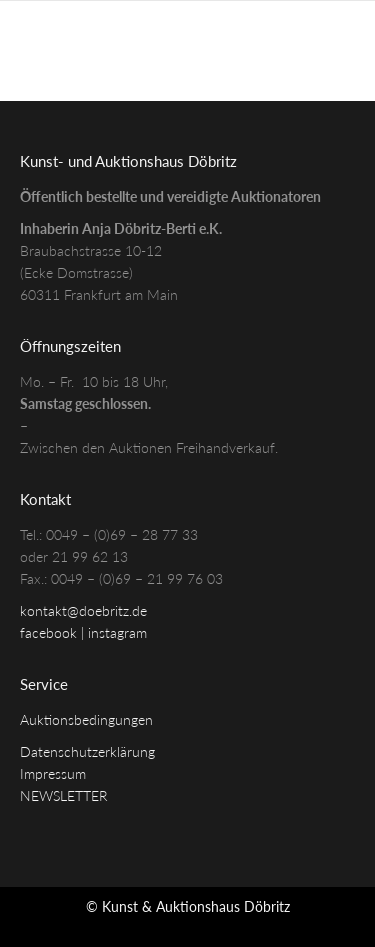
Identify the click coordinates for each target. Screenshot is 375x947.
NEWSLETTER (64, 795)
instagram (117, 632)
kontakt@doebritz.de (83, 610)
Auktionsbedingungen (86, 719)
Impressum (53, 773)
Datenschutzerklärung (87, 751)
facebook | (54, 632)
